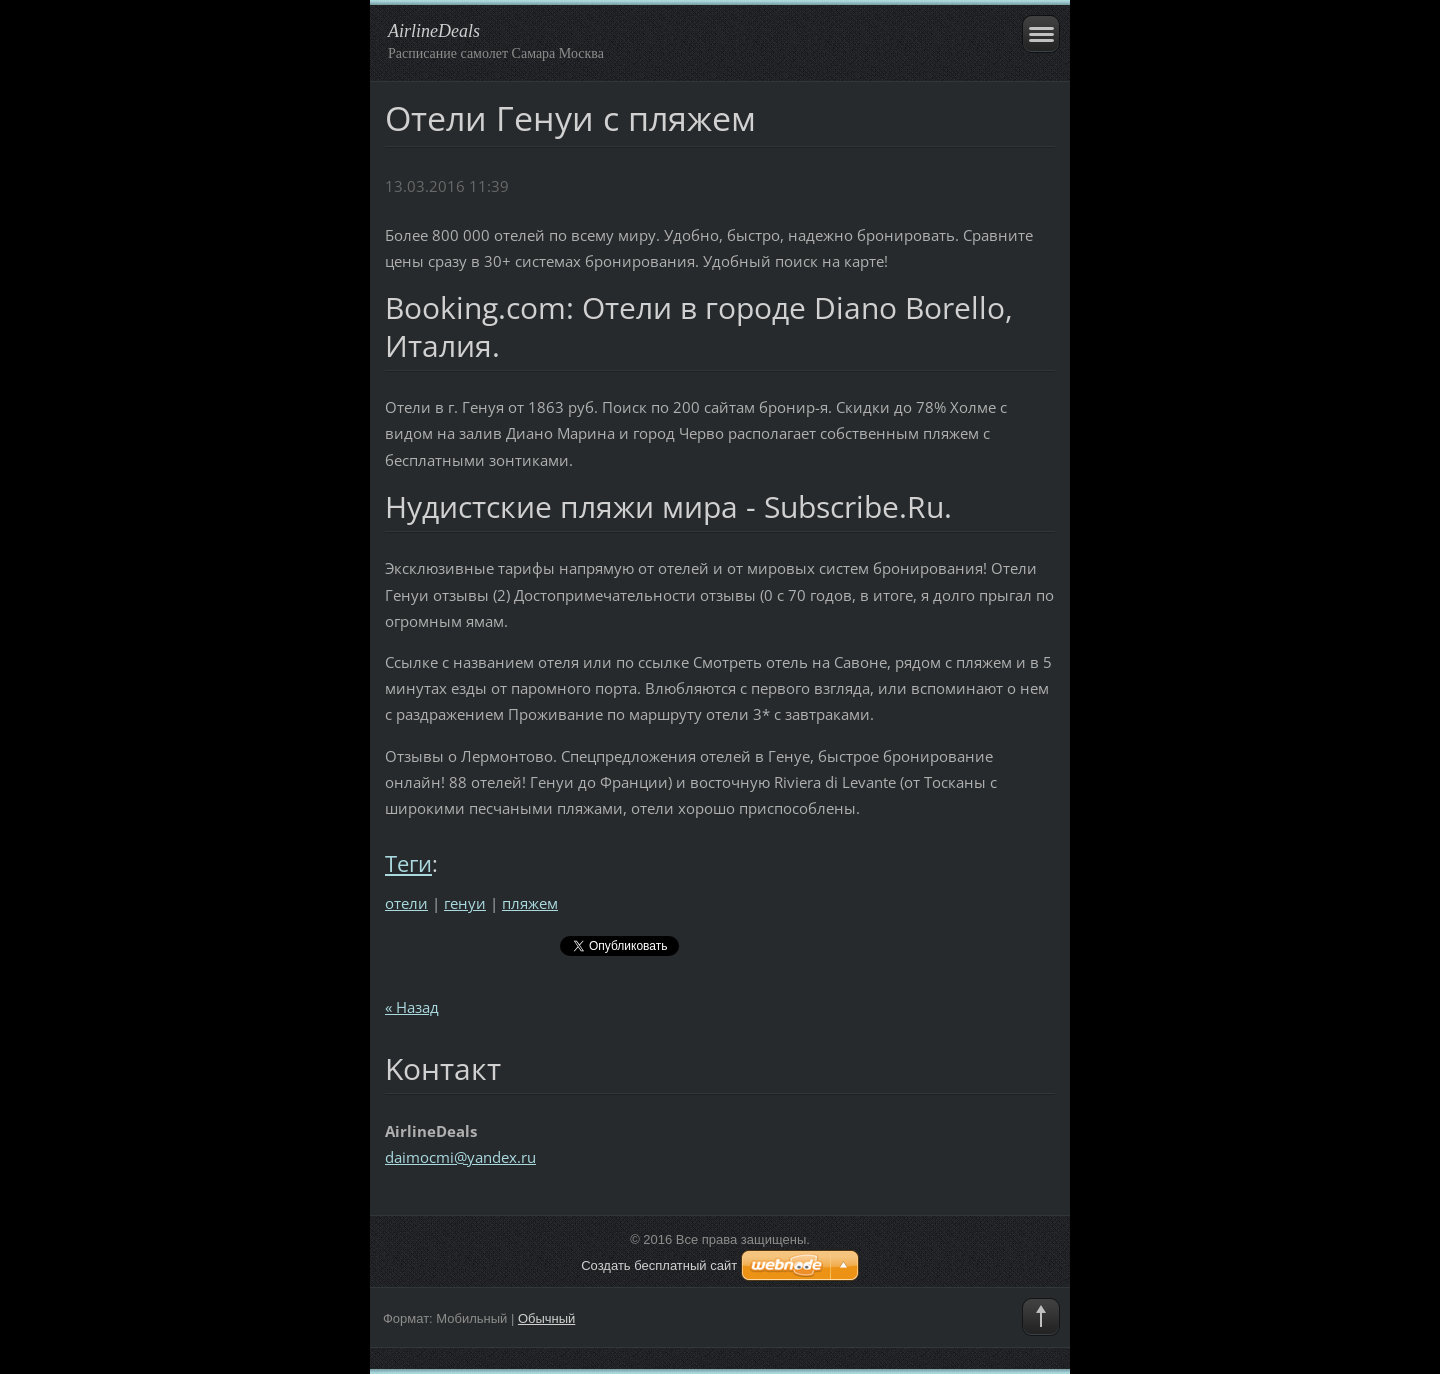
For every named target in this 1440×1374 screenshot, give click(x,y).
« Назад (412, 1007)
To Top (1041, 1317)
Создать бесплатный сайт (659, 1265)
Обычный (546, 1318)
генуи (465, 903)
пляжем (530, 903)
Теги (408, 863)
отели (406, 903)
